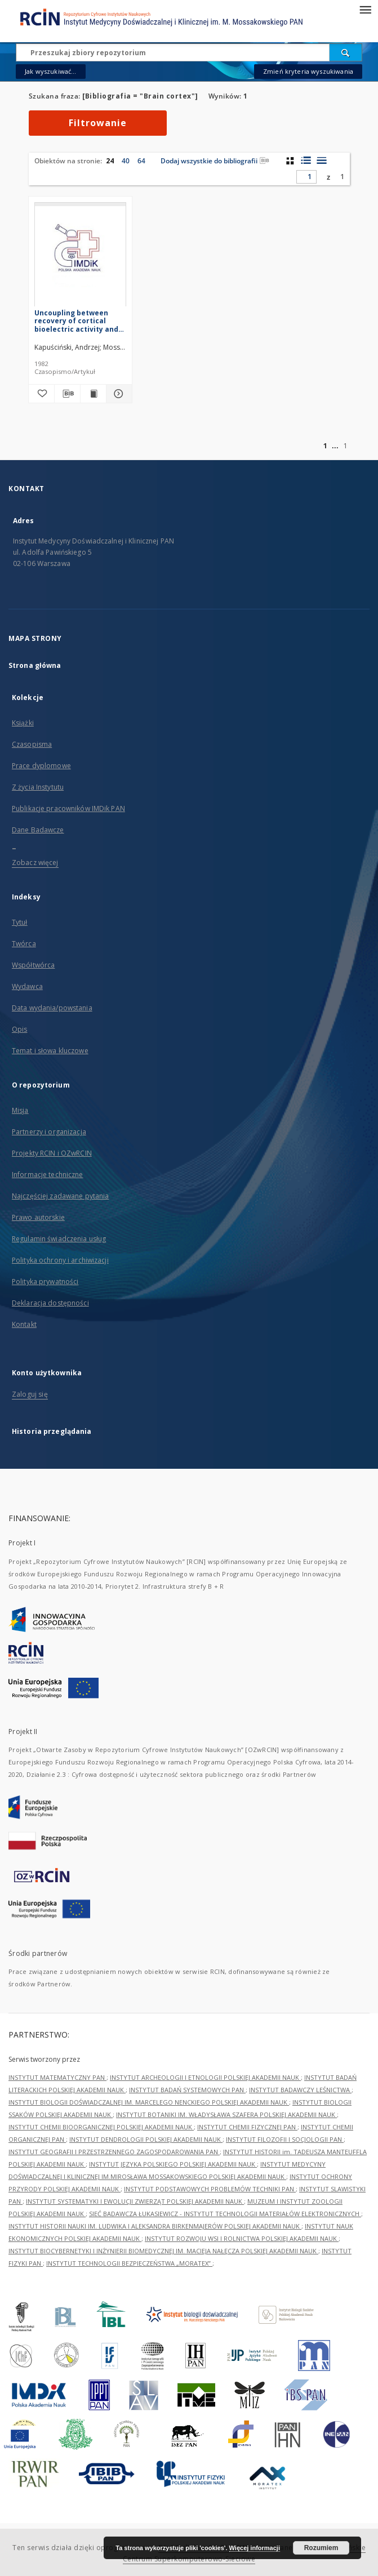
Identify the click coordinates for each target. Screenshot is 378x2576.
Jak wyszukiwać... (51, 71)
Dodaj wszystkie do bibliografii (215, 161)
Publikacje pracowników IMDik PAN (68, 808)
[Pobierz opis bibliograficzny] (67, 393)
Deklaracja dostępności (50, 1303)
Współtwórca (33, 965)
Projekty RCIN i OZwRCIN (52, 1153)
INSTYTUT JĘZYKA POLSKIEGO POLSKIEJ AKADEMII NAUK (173, 2164)
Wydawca (27, 986)
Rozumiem (321, 2548)
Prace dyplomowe (41, 765)
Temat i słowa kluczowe (50, 1050)
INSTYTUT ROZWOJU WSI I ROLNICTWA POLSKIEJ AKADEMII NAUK (242, 2238)
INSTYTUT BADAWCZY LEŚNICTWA (300, 2089)
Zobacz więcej (35, 862)
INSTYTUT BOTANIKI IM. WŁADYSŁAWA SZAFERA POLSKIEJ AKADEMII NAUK (226, 2114)
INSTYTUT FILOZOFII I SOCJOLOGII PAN (285, 2139)
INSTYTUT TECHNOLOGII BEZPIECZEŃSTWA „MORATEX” (129, 2263)
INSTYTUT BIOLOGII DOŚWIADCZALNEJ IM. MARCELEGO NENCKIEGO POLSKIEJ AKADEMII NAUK (148, 2102)
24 (110, 161)
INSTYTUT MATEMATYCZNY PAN (57, 2077)
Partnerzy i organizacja (49, 1132)
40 (126, 161)
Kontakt (24, 1324)
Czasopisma (32, 744)
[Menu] (365, 9)
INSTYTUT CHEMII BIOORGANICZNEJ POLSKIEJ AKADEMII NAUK (101, 2127)
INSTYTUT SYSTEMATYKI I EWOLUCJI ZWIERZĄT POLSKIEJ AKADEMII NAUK (135, 2201)
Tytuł (20, 922)
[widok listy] (321, 160)
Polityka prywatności (45, 1281)
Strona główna (34, 665)
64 (141, 161)
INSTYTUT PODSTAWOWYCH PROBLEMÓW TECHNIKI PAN (210, 2189)
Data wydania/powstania (52, 1008)
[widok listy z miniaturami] (305, 160)
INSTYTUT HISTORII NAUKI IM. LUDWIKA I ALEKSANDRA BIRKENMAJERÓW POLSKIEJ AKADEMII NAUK (154, 2226)
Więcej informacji (254, 2547)
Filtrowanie (98, 123)
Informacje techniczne (47, 1174)
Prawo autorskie (38, 1217)
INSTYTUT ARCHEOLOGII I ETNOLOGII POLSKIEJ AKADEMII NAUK (205, 2077)
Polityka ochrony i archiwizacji (60, 1260)
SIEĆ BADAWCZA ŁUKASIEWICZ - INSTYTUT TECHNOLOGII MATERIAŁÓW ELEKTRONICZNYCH (225, 2213)
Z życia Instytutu (38, 787)
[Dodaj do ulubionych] (41, 393)
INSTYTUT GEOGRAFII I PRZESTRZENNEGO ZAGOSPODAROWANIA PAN (114, 2151)
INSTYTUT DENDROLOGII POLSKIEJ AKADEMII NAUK (146, 2139)
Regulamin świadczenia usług (59, 1239)
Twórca (24, 943)
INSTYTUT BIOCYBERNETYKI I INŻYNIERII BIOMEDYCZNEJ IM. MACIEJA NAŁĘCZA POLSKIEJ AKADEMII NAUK (163, 2251)
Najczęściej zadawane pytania (60, 1196)
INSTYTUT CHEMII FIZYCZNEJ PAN (247, 2127)
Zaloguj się (30, 1394)
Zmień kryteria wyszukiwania (308, 71)
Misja (20, 1110)
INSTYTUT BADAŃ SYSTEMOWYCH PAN (187, 2089)
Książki (23, 723)
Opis (19, 1029)
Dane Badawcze (38, 830)
